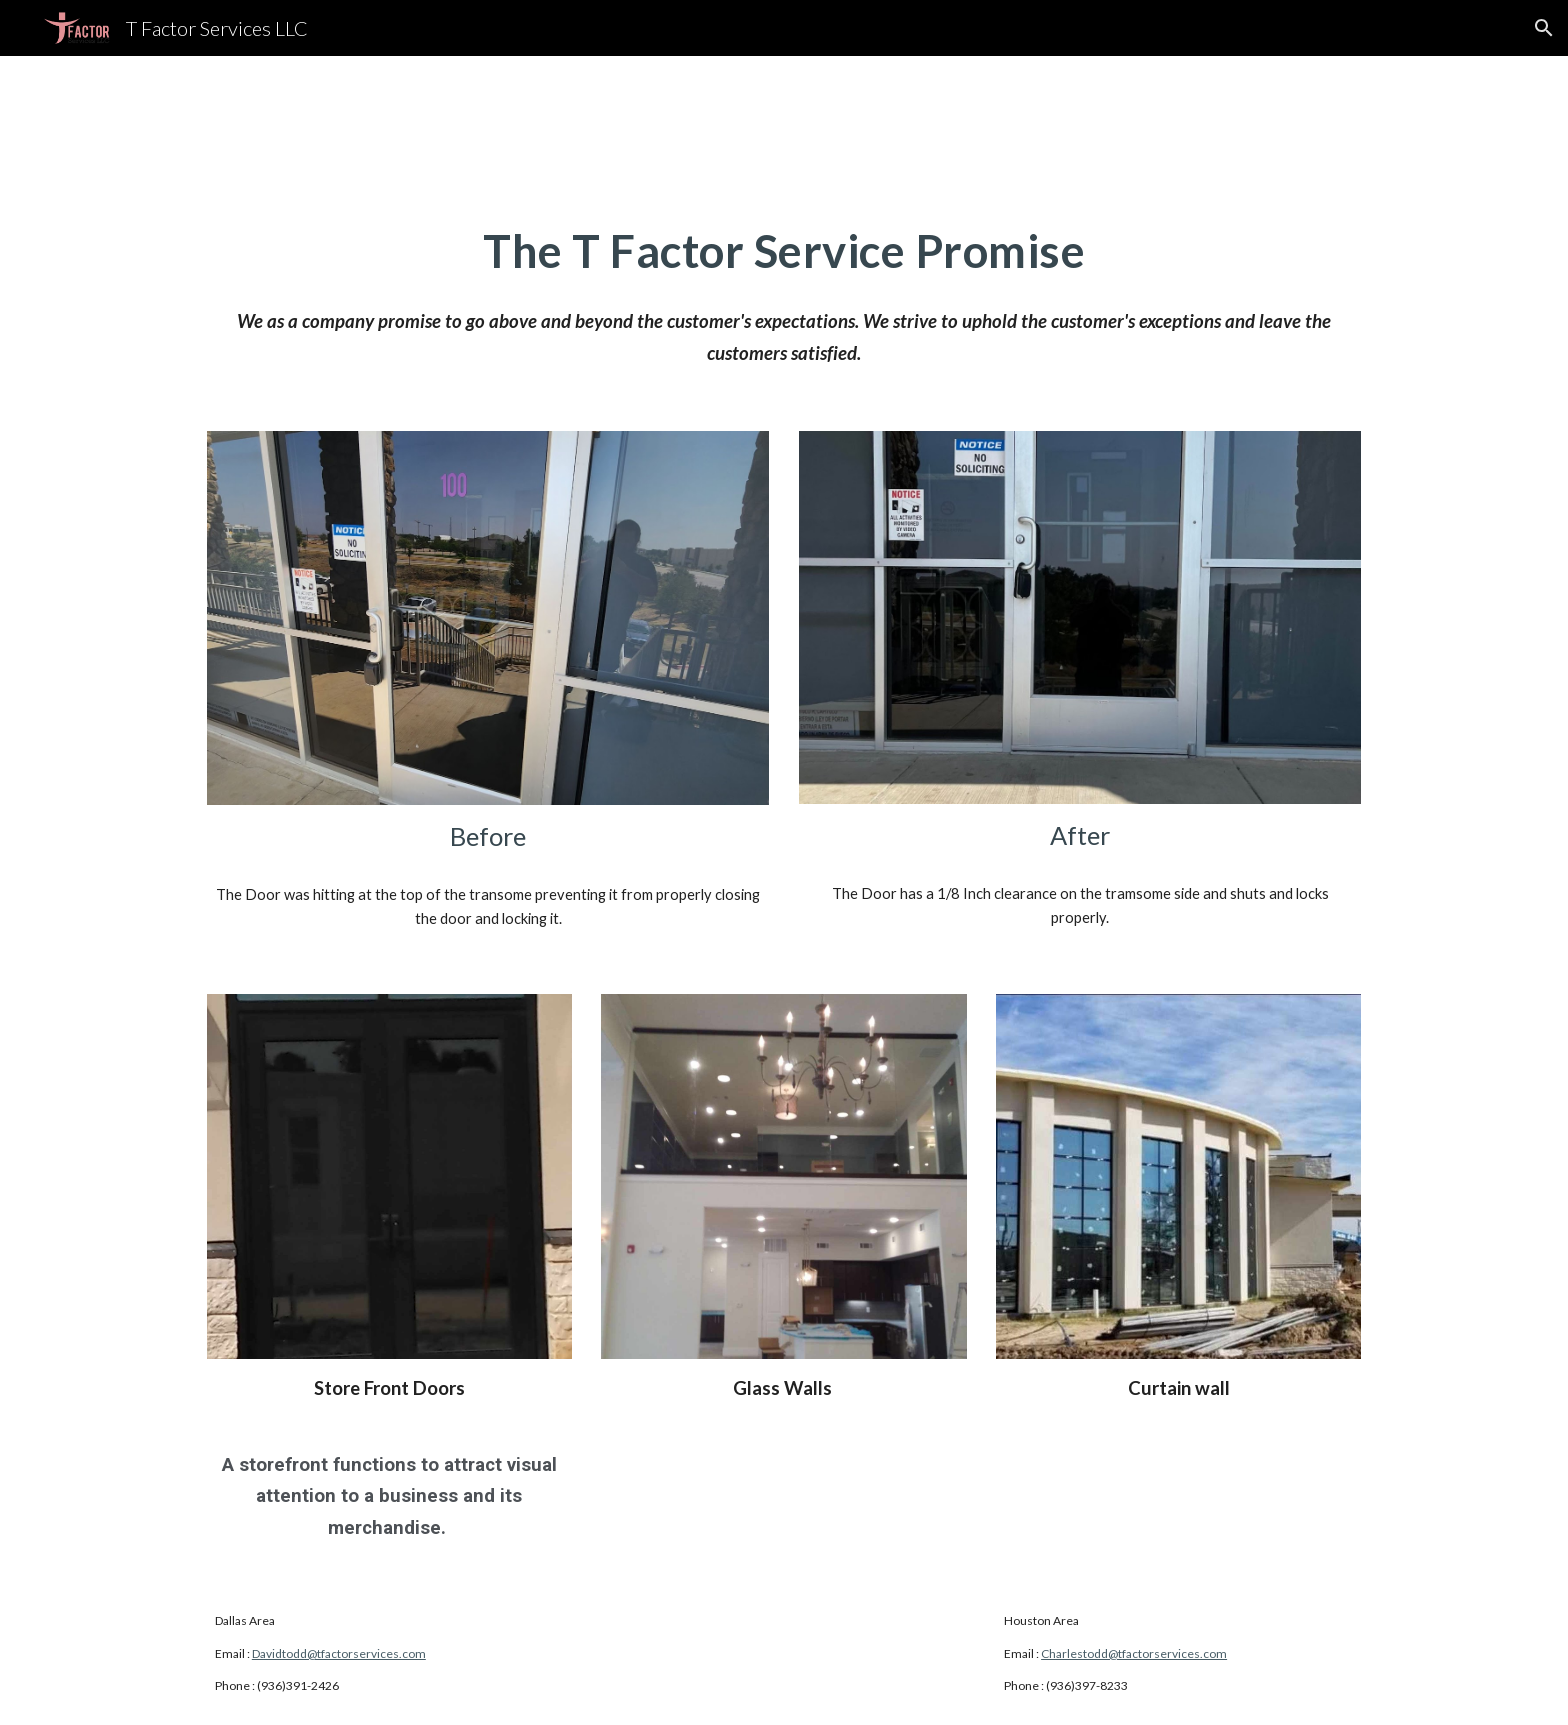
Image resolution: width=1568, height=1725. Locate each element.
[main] (784, 251)
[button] (1544, 28)
